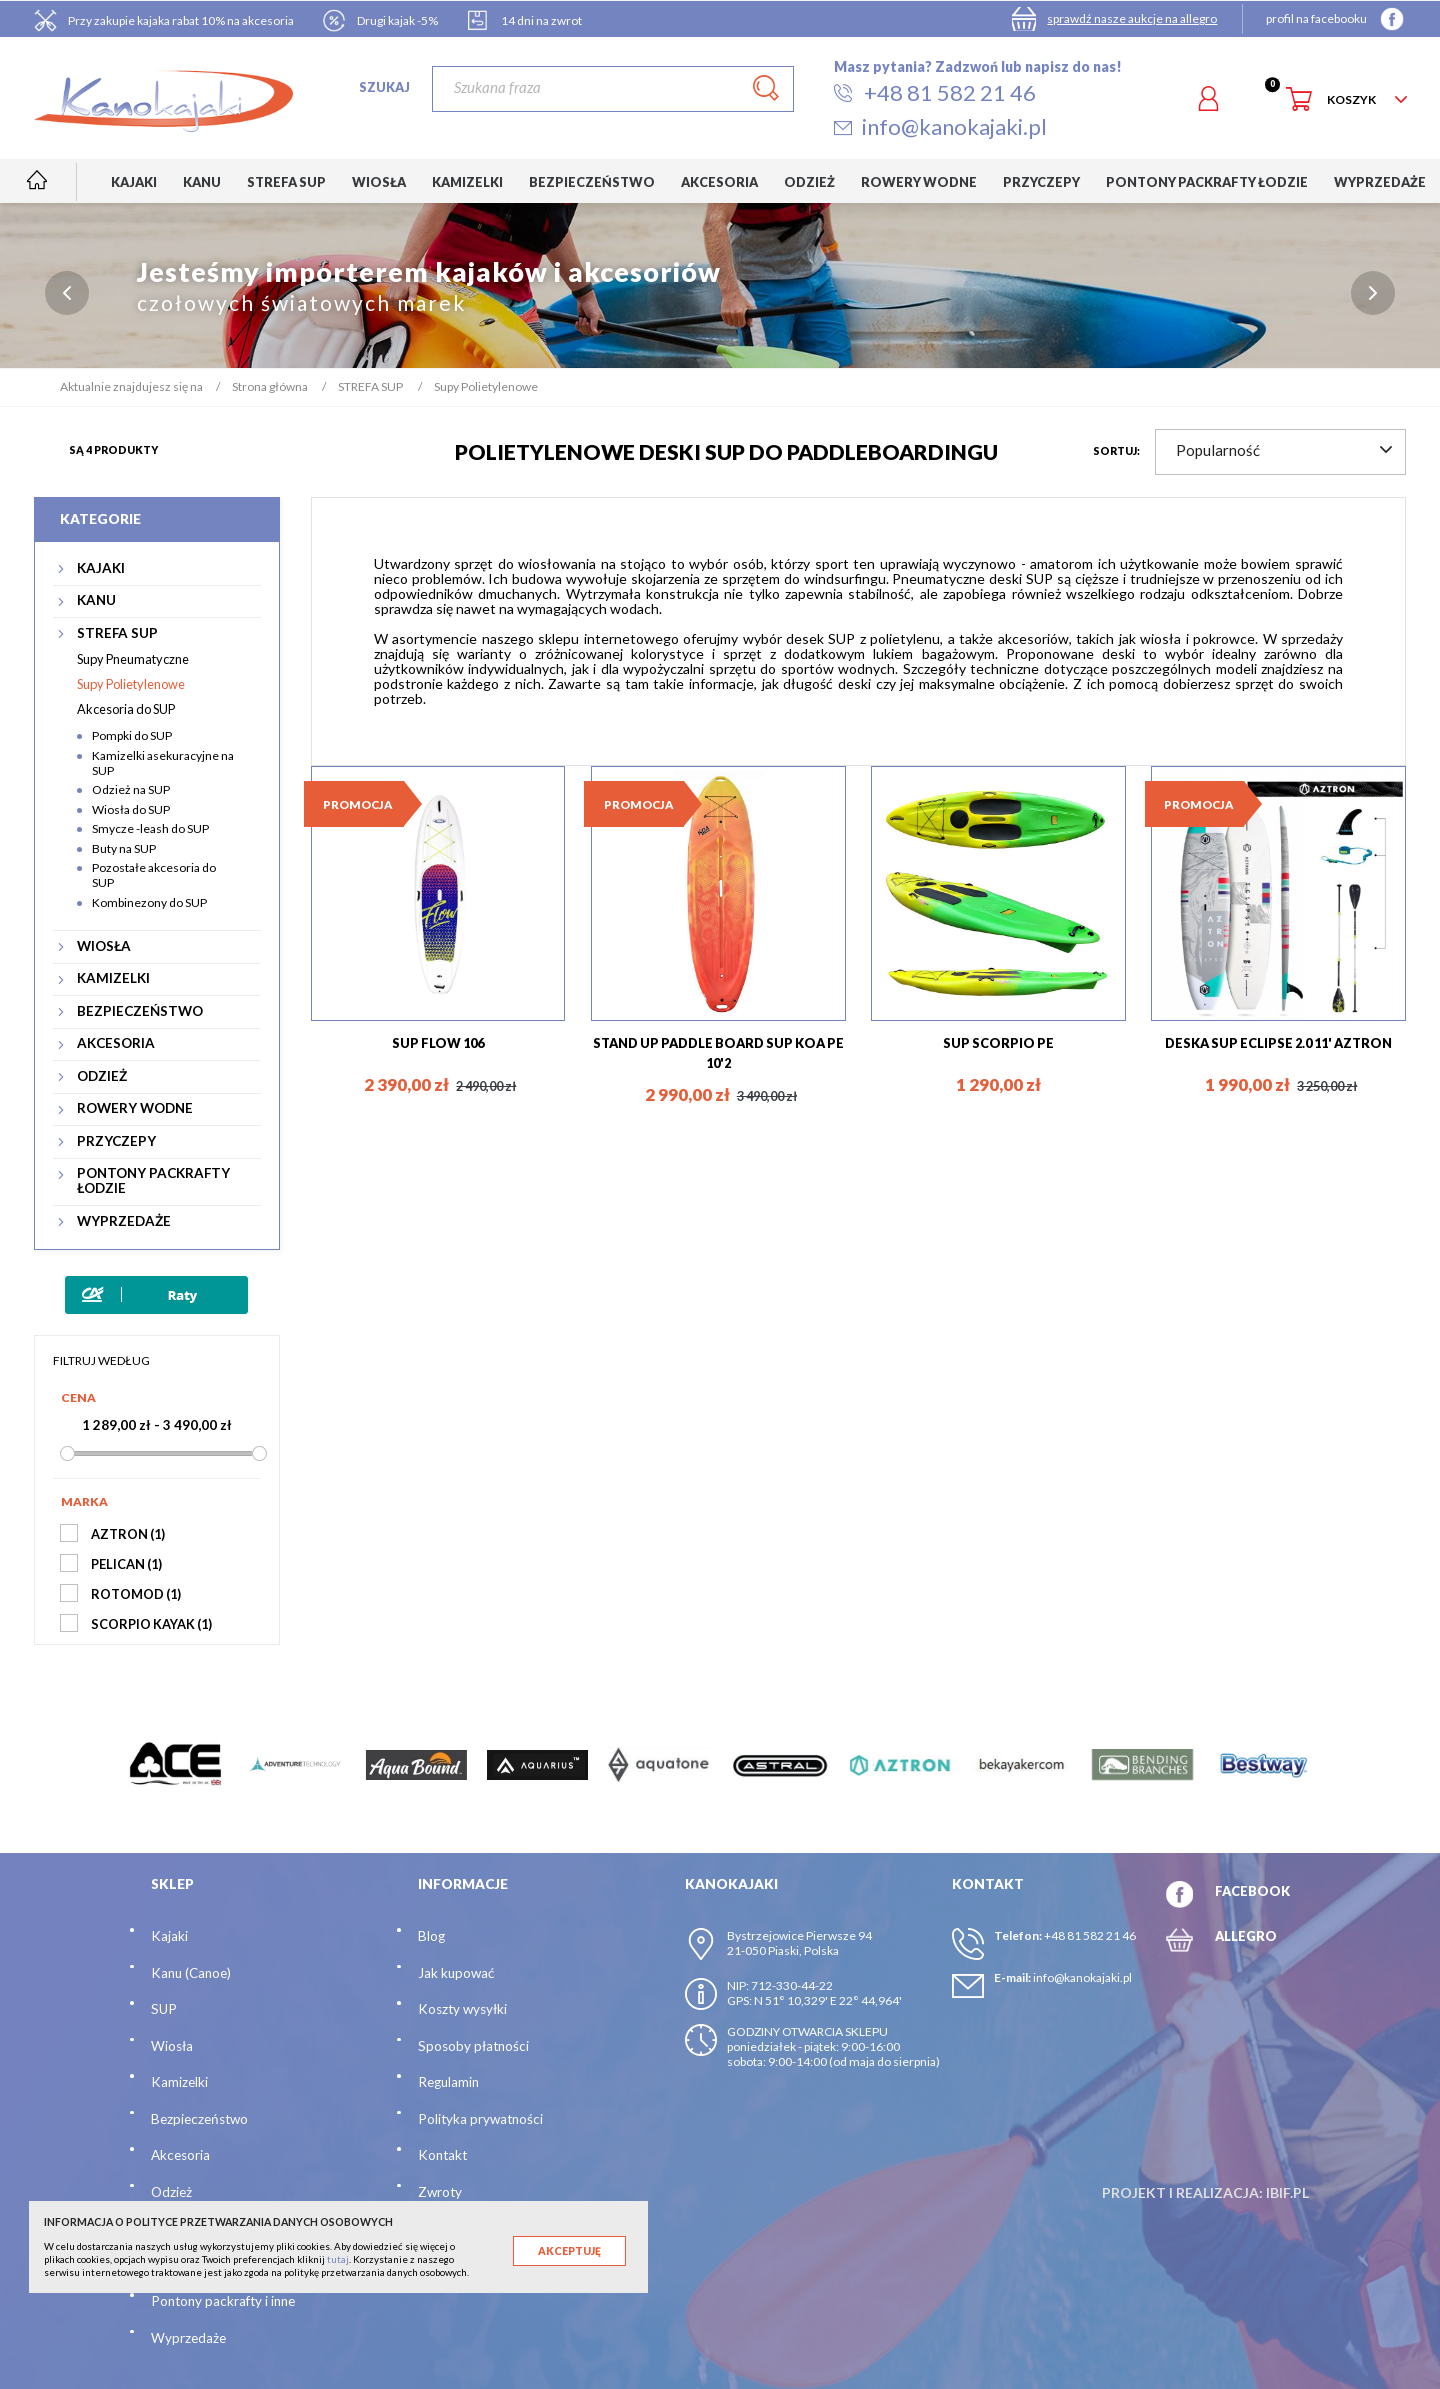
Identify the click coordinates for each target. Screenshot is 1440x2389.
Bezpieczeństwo (199, 2119)
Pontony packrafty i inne (223, 2301)
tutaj (338, 2259)
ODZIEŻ (102, 1076)
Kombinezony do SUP (149, 902)
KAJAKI (101, 568)
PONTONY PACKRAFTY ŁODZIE (153, 1181)
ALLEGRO (1246, 1936)
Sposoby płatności (473, 2046)
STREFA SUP (117, 633)
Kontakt (442, 2155)
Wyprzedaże (188, 2338)
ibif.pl (1287, 2192)
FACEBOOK (1252, 1891)
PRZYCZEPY (116, 1141)
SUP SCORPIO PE (998, 1043)
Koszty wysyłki (462, 2009)
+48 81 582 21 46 (1090, 1935)
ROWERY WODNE (135, 1108)
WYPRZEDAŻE (124, 1221)
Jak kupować (456, 1973)
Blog (431, 1936)
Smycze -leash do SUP (150, 828)
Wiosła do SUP (131, 809)
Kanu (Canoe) (191, 1973)
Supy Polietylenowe (131, 684)
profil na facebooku (1316, 18)
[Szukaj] (612, 89)
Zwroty (440, 2192)
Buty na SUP (124, 848)
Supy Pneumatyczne (133, 659)
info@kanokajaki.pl (1082, 1977)
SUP (164, 2009)
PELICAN (126, 1564)
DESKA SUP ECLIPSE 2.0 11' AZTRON (1278, 1043)
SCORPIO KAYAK (151, 1624)
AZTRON (128, 1534)
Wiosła (172, 2046)
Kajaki (169, 1936)
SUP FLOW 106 (438, 1043)
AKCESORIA (116, 1043)
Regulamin (448, 2082)
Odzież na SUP (131, 789)
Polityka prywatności (480, 2119)
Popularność (1284, 450)
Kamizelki (179, 2082)
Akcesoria (180, 2155)
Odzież (171, 2192)
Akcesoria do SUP (126, 709)
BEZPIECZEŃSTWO (140, 1011)
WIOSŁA (104, 946)
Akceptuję (569, 2251)
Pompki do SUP (132, 735)
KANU (96, 600)
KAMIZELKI (113, 978)
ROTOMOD (136, 1594)
